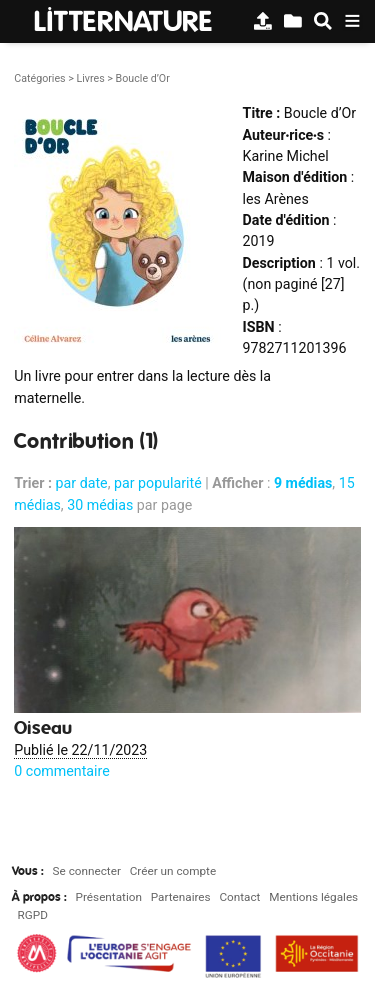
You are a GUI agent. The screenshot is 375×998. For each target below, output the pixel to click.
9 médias (303, 483)
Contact (239, 897)
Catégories (39, 78)
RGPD (33, 915)
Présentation (109, 897)
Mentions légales (313, 897)
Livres (90, 78)
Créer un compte (173, 871)
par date (82, 483)
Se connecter (87, 871)
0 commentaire (62, 771)
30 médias (100, 505)
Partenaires (181, 897)
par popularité (158, 483)
